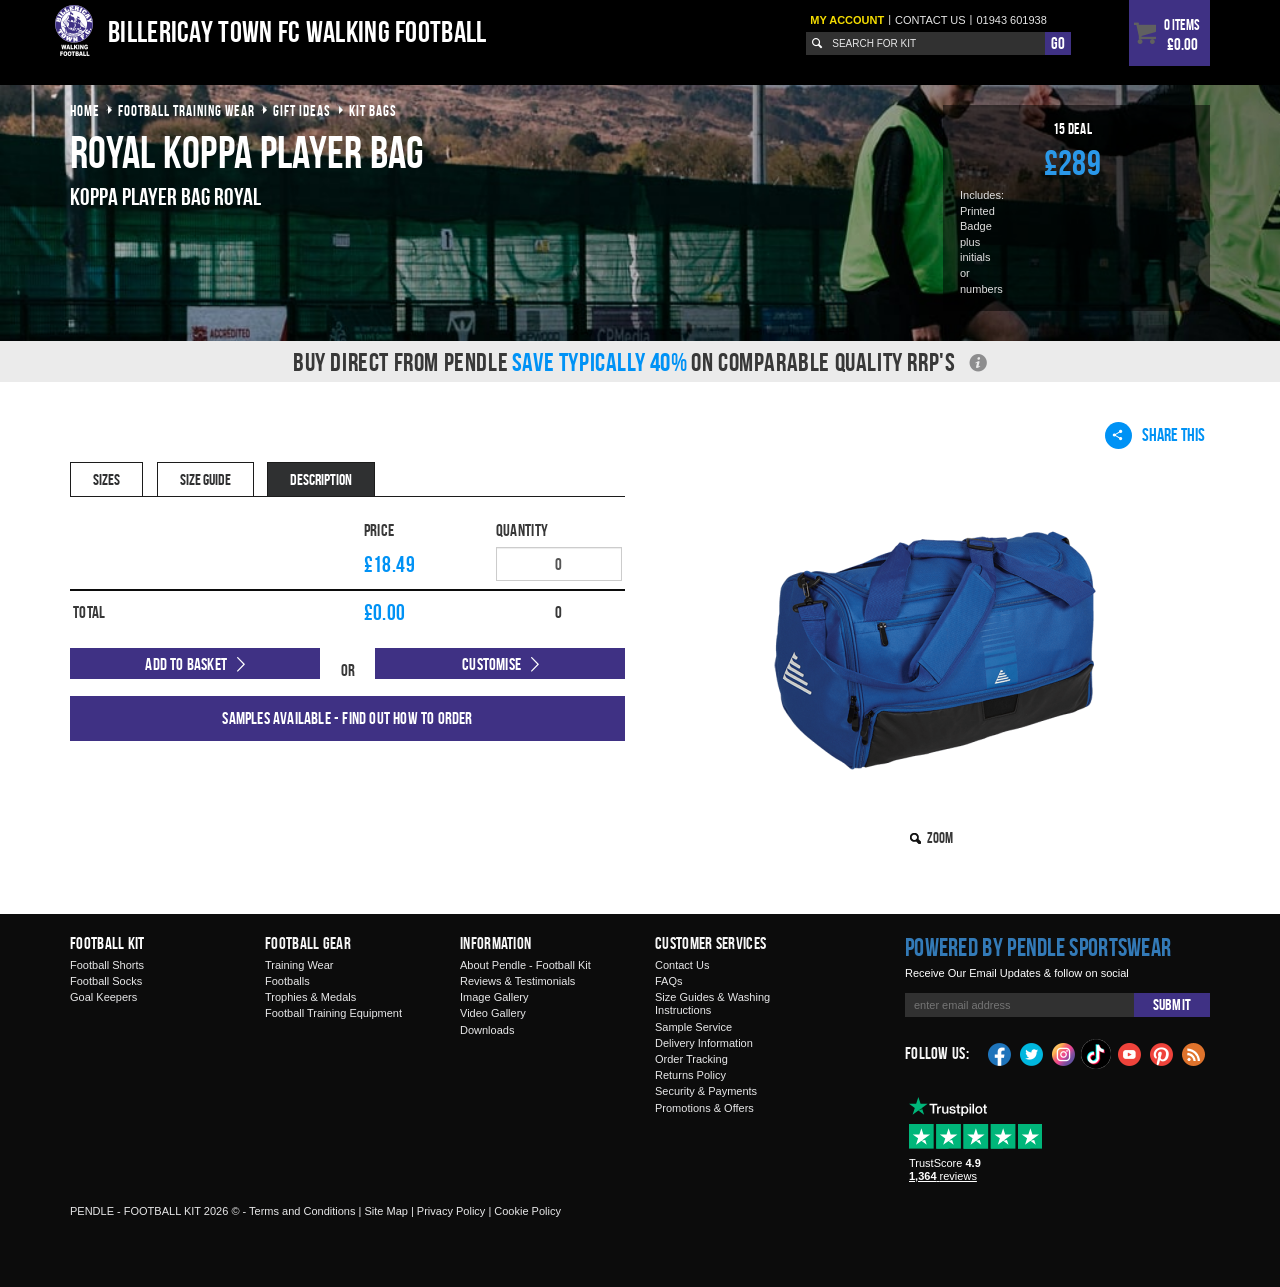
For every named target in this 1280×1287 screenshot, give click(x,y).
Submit (1172, 1004)
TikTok (1097, 1054)
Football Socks (106, 981)
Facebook (1000, 1053)
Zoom (940, 837)
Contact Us (682, 965)
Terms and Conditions (302, 1211)
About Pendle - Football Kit (525, 965)
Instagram (1064, 1053)
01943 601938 (1011, 20)
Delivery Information (704, 1043)
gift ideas (302, 110)
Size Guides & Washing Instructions (712, 1003)
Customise (491, 664)
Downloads (487, 1030)
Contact (930, 20)
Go (1058, 43)
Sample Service (693, 1027)
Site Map (385, 1211)
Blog (1194, 1053)
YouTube (1130, 1053)
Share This (1155, 435)
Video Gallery (493, 1013)
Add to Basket (186, 664)
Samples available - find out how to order (347, 718)
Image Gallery (494, 997)
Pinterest (1162, 1053)
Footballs (287, 981)
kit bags (373, 110)
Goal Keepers (103, 997)
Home (85, 110)
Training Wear (299, 965)
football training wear (186, 110)
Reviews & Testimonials (517, 981)
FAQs (669, 981)
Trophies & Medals (310, 997)
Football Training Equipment (333, 1013)
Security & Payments (706, 1091)
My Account (847, 20)
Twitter (1032, 1053)
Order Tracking (691, 1059)
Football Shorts (107, 965)
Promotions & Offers (704, 1108)
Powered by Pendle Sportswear (1038, 947)
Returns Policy (690, 1075)
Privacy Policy (451, 1211)
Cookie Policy (527, 1211)
